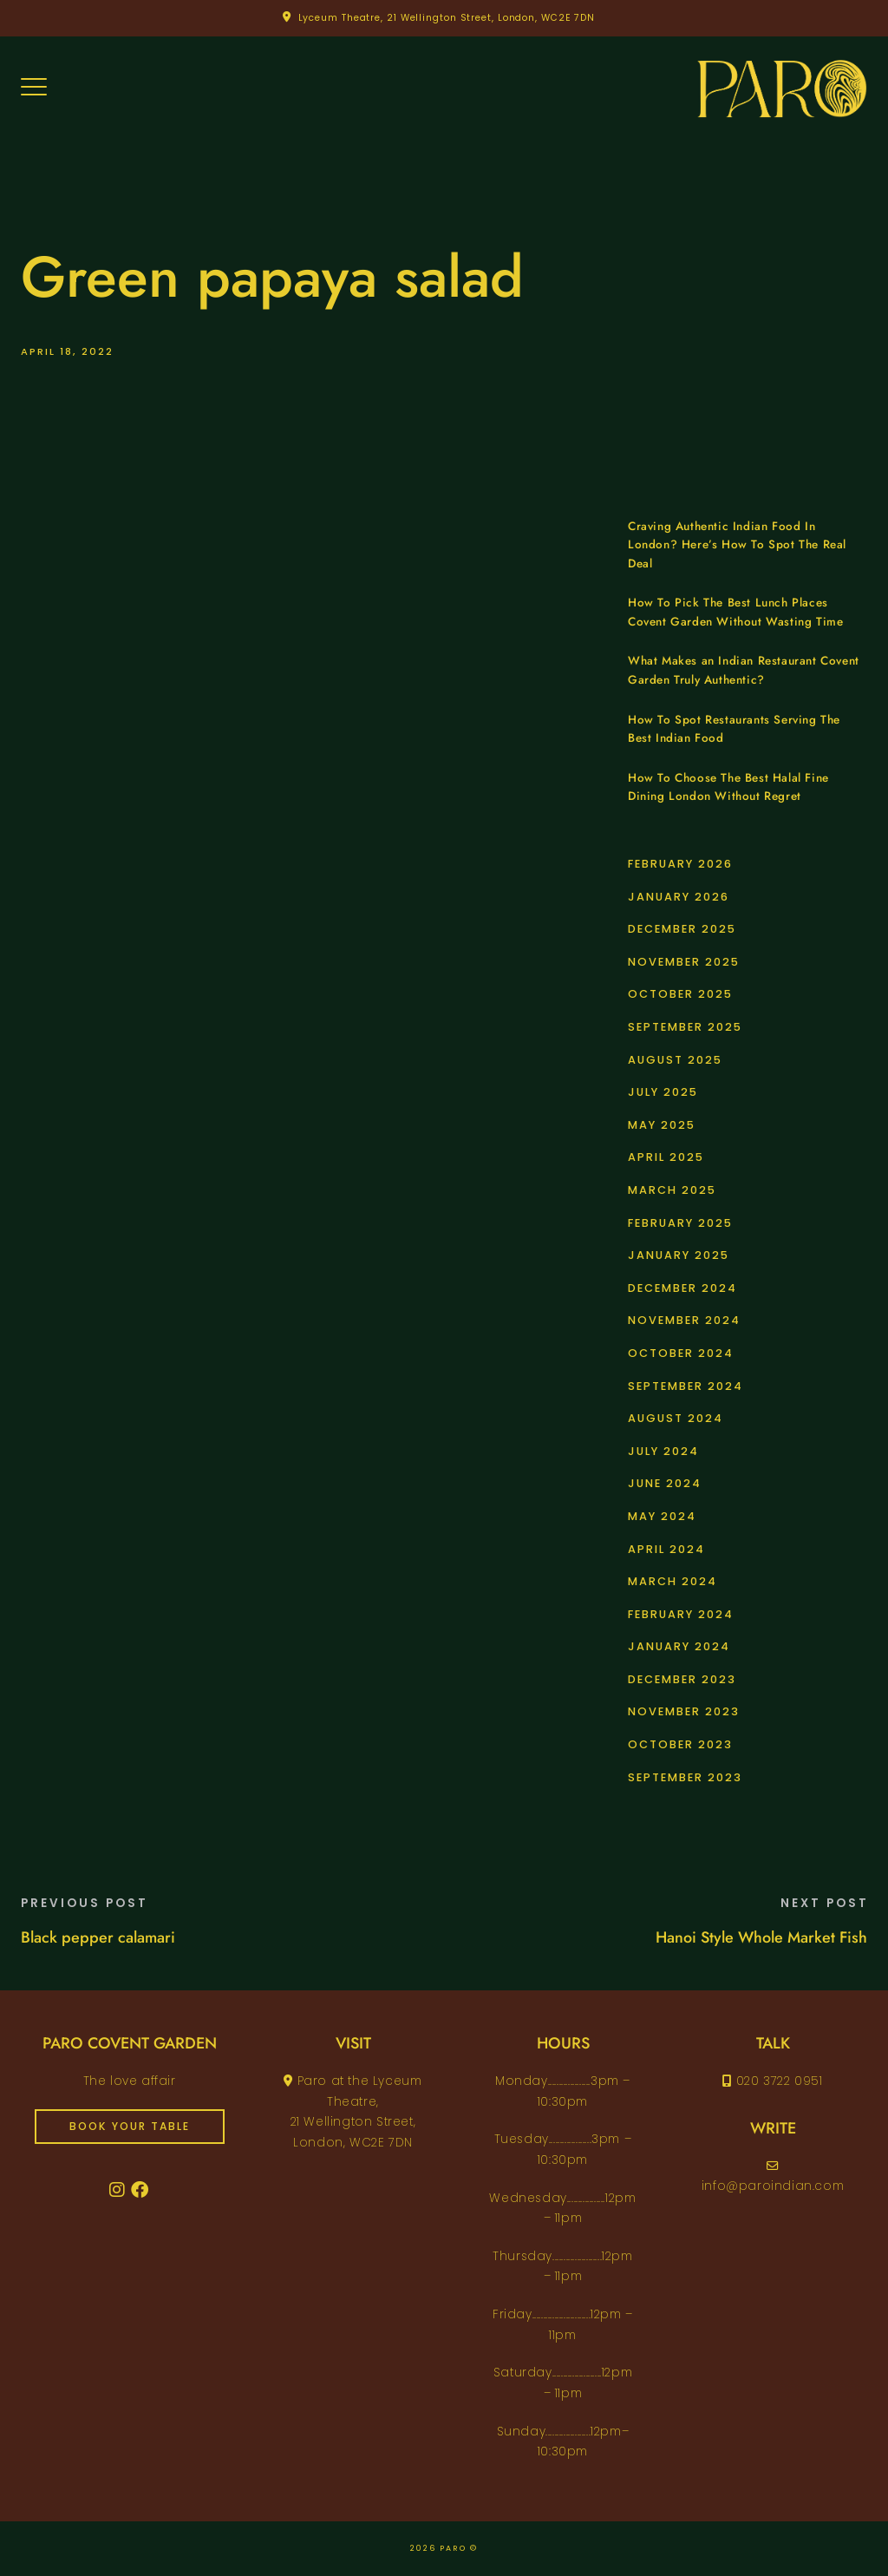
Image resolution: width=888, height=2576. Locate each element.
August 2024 (675, 1418)
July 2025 (663, 1092)
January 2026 (678, 896)
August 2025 (675, 1059)
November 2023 (684, 1711)
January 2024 (679, 1646)
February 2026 (680, 863)
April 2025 (666, 1157)
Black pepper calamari (98, 1937)
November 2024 (684, 1320)
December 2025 (682, 928)
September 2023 (685, 1777)
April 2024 (666, 1549)
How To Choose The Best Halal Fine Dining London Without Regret (728, 787)
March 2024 (672, 1581)
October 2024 (681, 1353)
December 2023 (682, 1679)
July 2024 (663, 1451)
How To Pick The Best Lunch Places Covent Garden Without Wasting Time (735, 612)
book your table (129, 2126)
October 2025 (680, 993)
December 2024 (682, 1288)
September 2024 (685, 1386)
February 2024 (681, 1614)
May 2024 (662, 1516)
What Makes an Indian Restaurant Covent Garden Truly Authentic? (743, 670)
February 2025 (680, 1223)
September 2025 (685, 1026)
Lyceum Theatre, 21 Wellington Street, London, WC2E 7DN (447, 17)
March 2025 (672, 1190)
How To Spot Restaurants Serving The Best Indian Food (734, 729)
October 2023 (680, 1744)
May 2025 (661, 1125)
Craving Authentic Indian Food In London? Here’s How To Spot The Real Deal (737, 545)
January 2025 (678, 1255)
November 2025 (684, 961)
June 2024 (665, 1483)
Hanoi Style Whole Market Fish (761, 1937)
